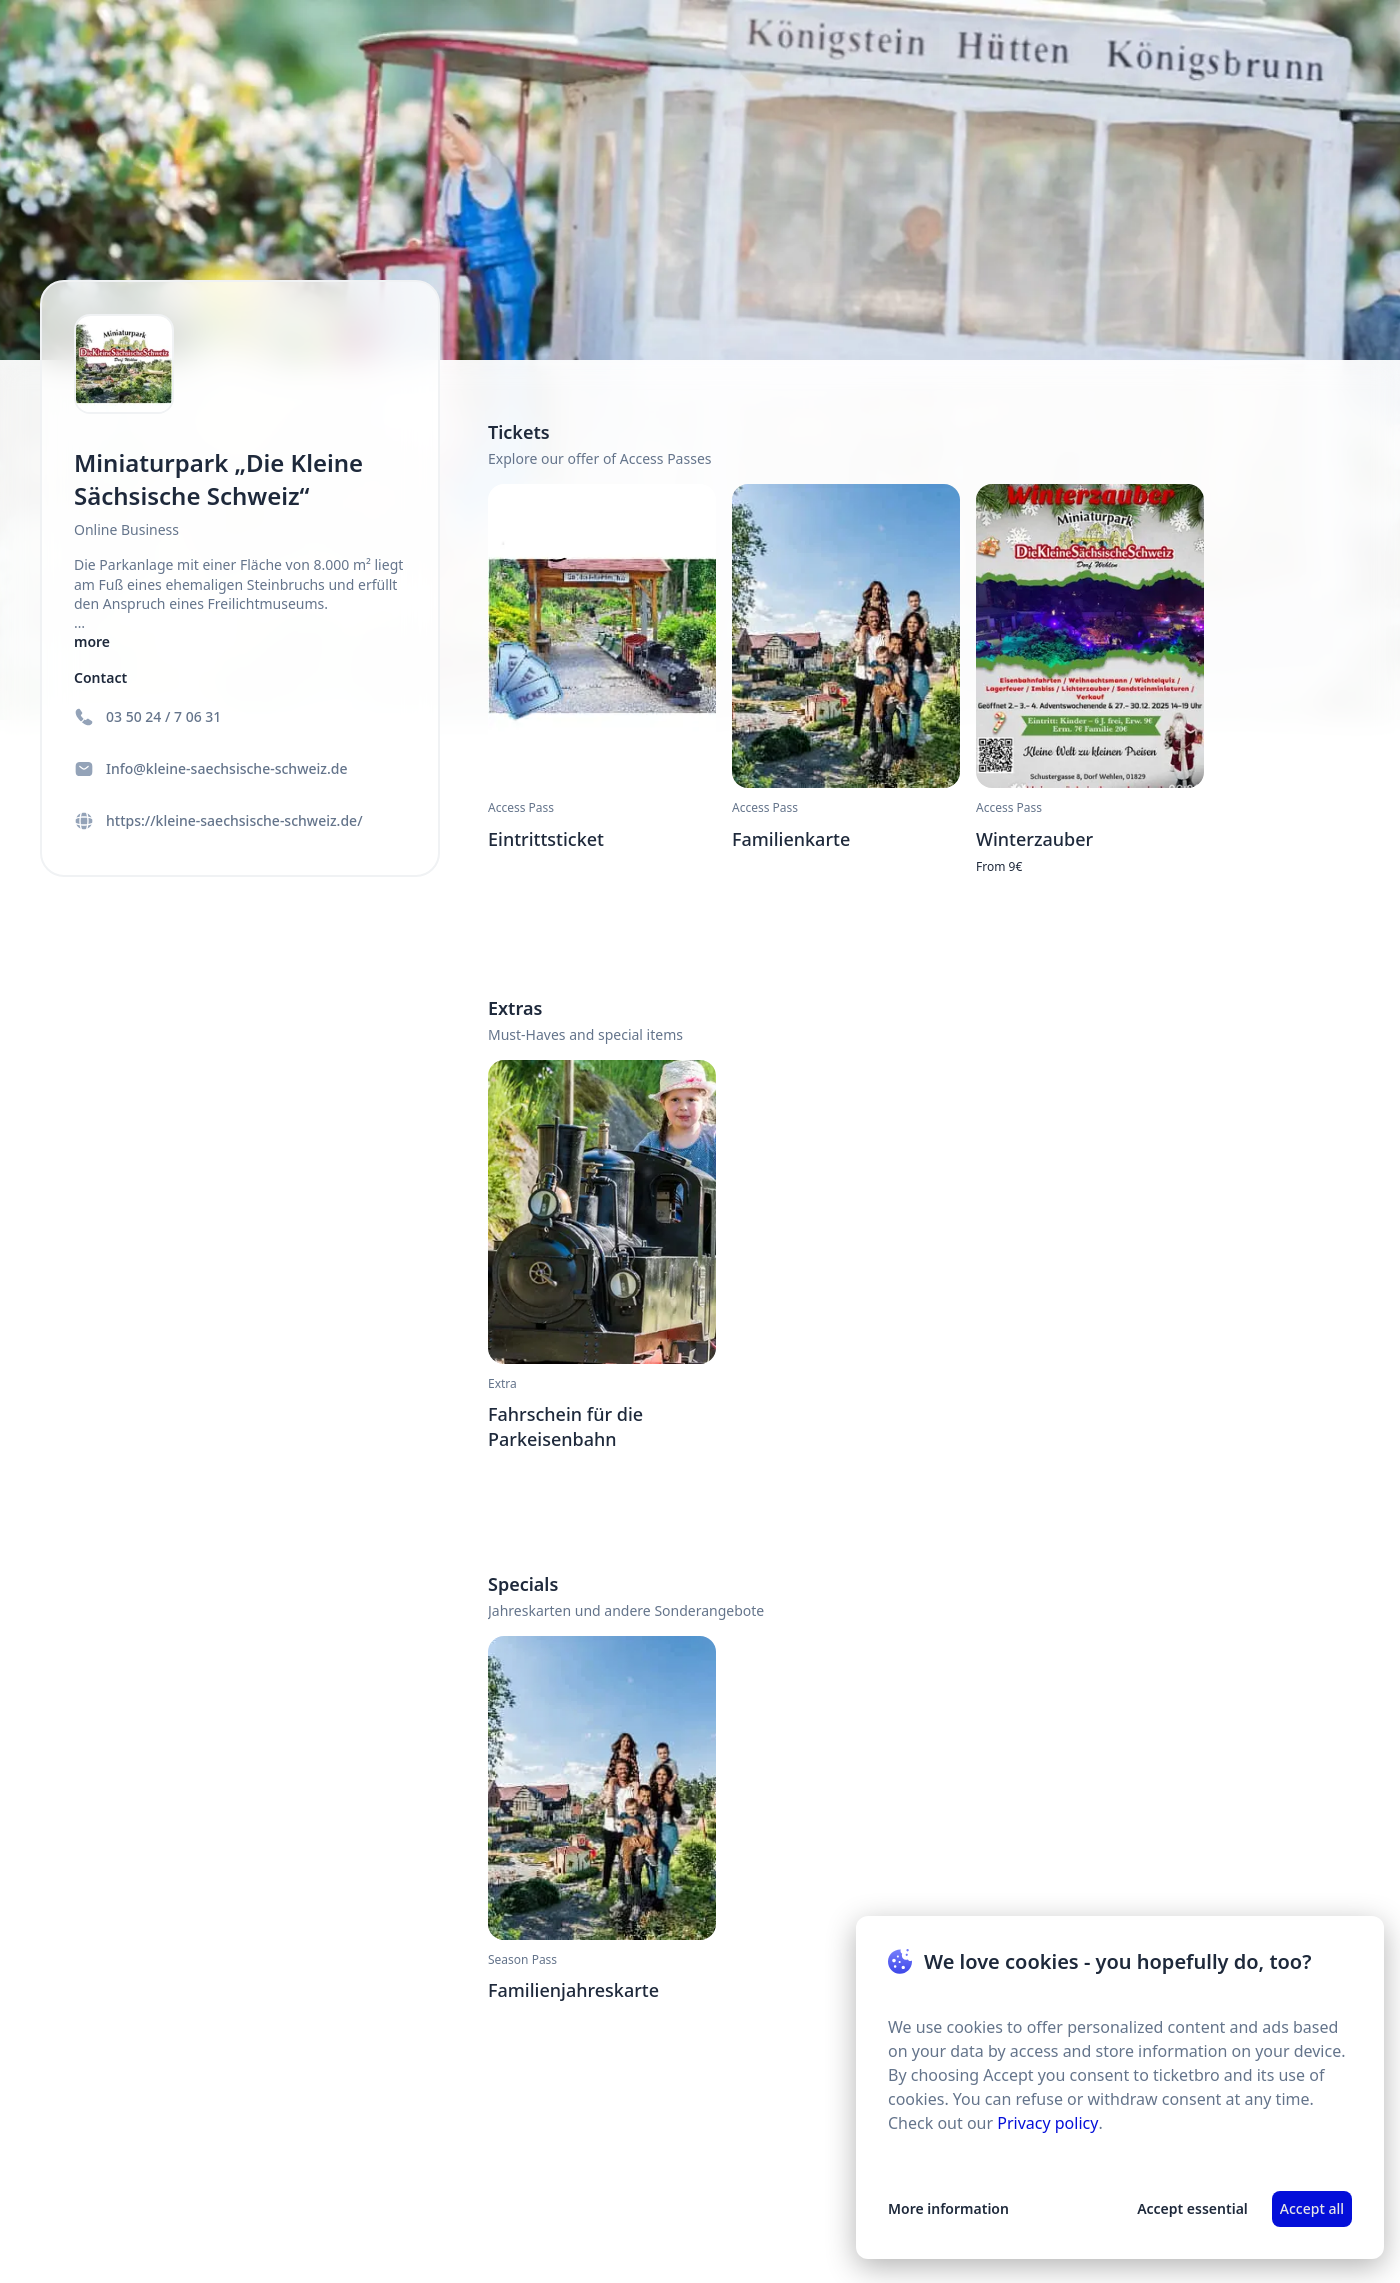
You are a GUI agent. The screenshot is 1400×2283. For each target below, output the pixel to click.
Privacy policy (1047, 2123)
